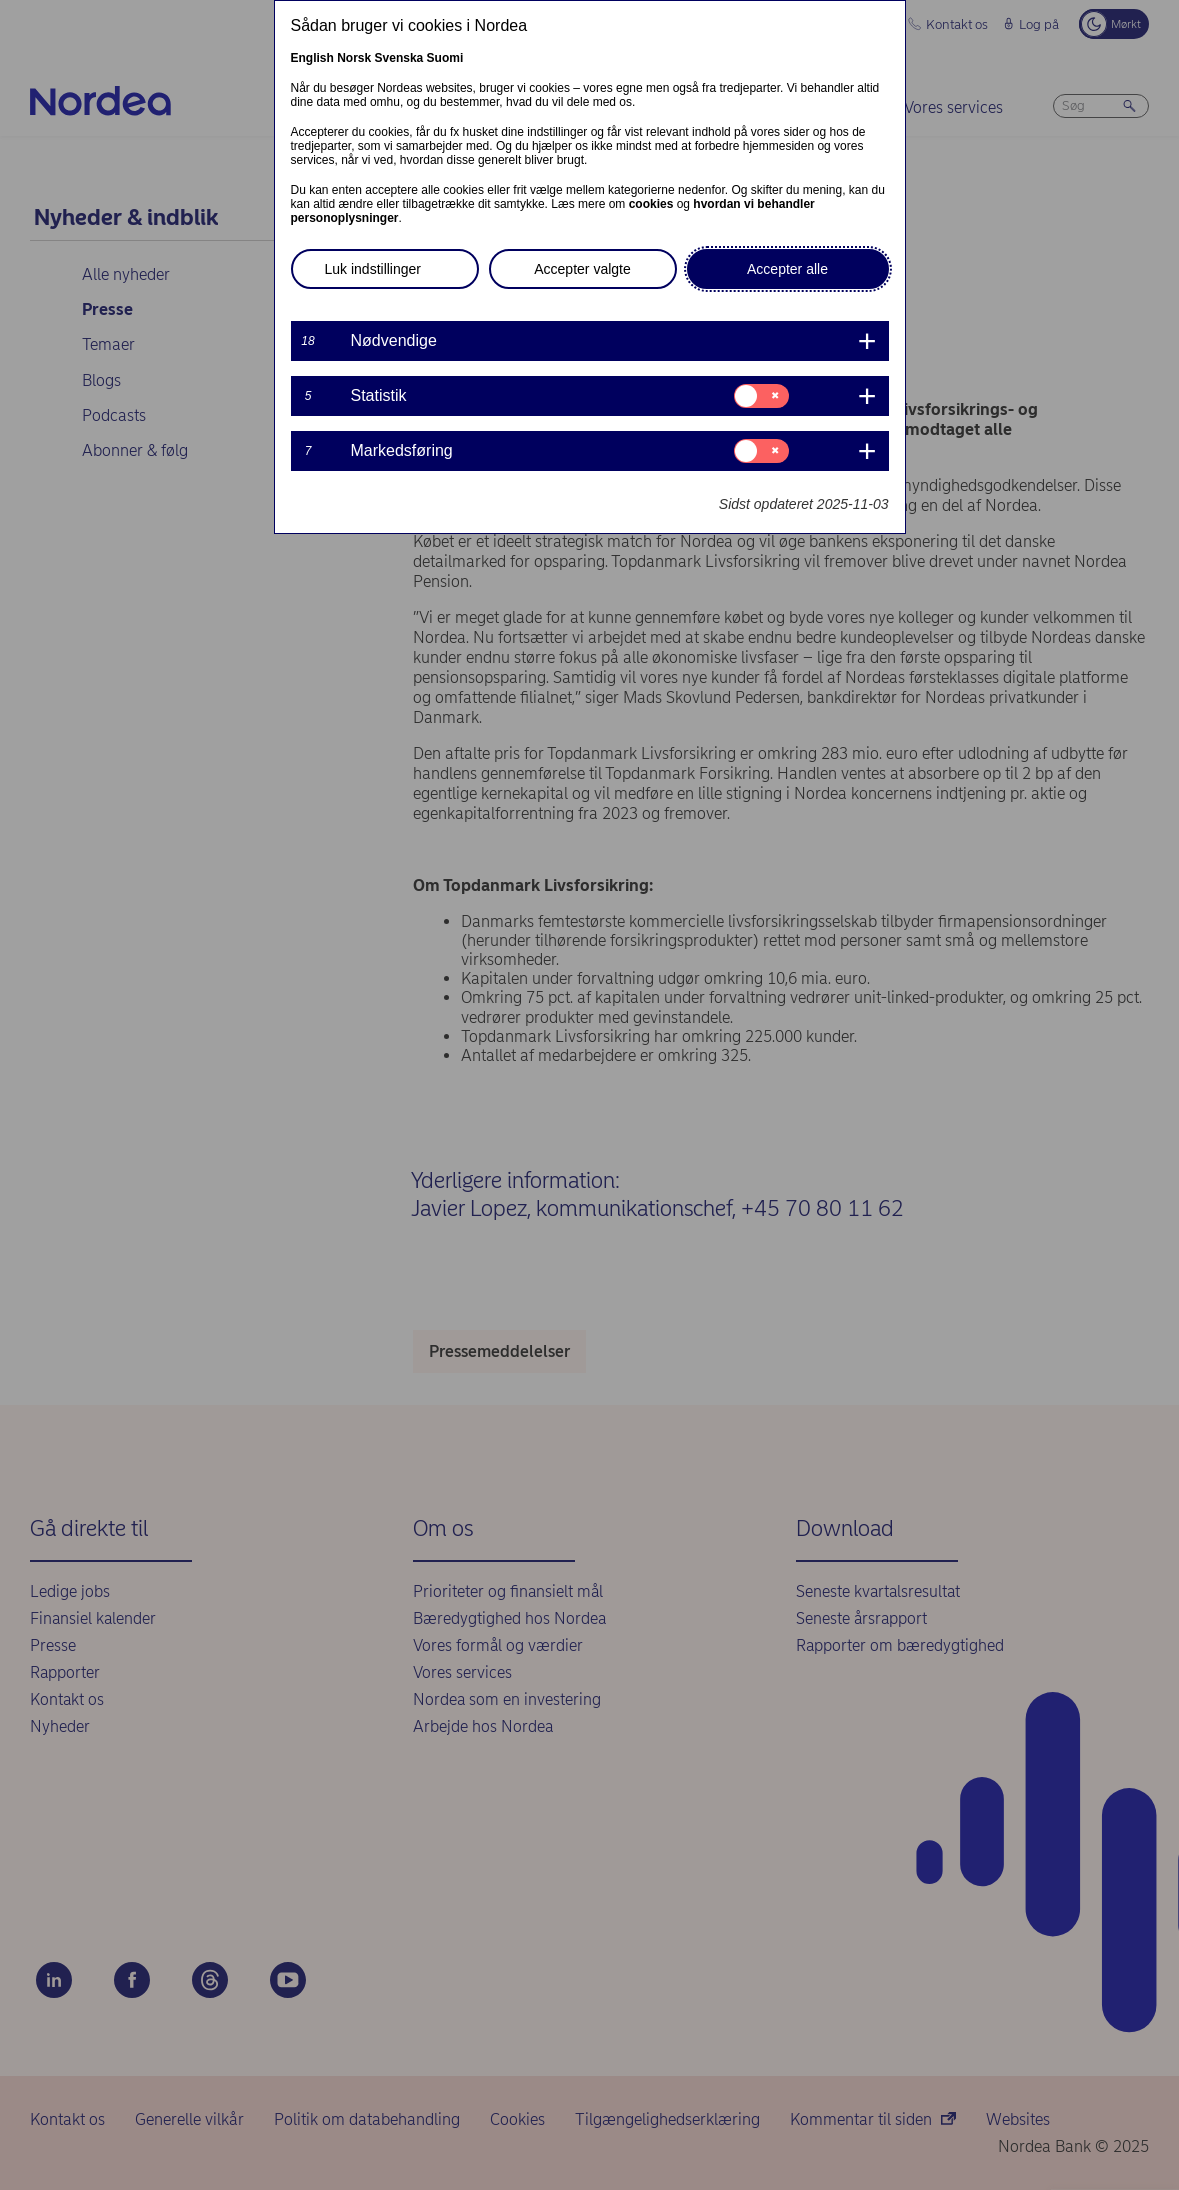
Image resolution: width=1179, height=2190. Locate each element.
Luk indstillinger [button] (373, 269)
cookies (651, 204)
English (312, 58)
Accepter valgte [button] (582, 269)
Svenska (399, 58)
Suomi (445, 58)
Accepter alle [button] (787, 269)
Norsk (354, 58)
